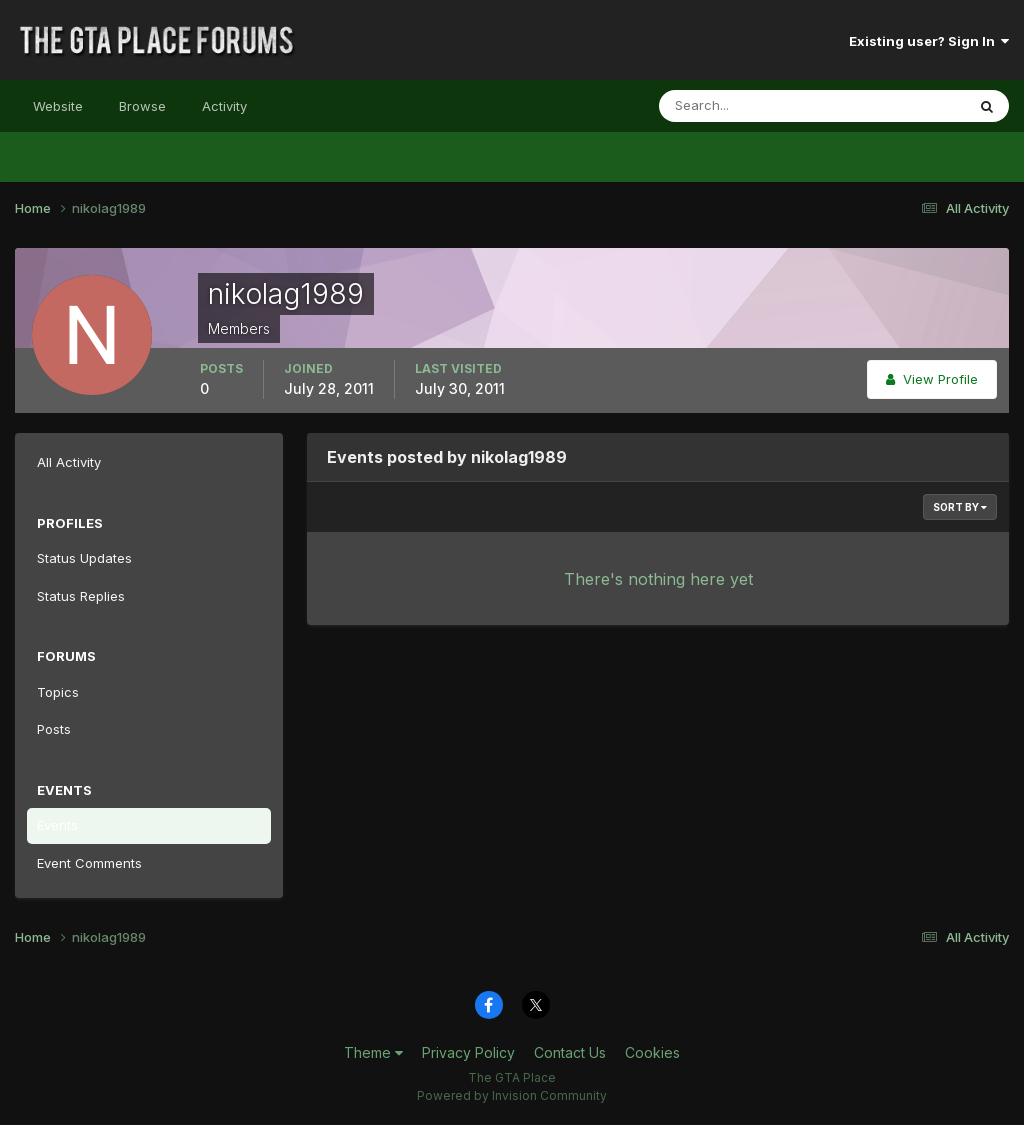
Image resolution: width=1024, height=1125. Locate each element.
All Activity (69, 462)
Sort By (960, 507)
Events (57, 825)
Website (58, 106)
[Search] (747, 106)
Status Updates (84, 558)
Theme (373, 1052)
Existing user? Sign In (929, 41)
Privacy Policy (468, 1052)
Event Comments (89, 863)
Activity (224, 106)
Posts (54, 729)
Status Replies (81, 596)
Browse (142, 106)
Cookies (652, 1052)
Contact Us (570, 1052)
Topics (58, 692)
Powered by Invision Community (512, 1095)
